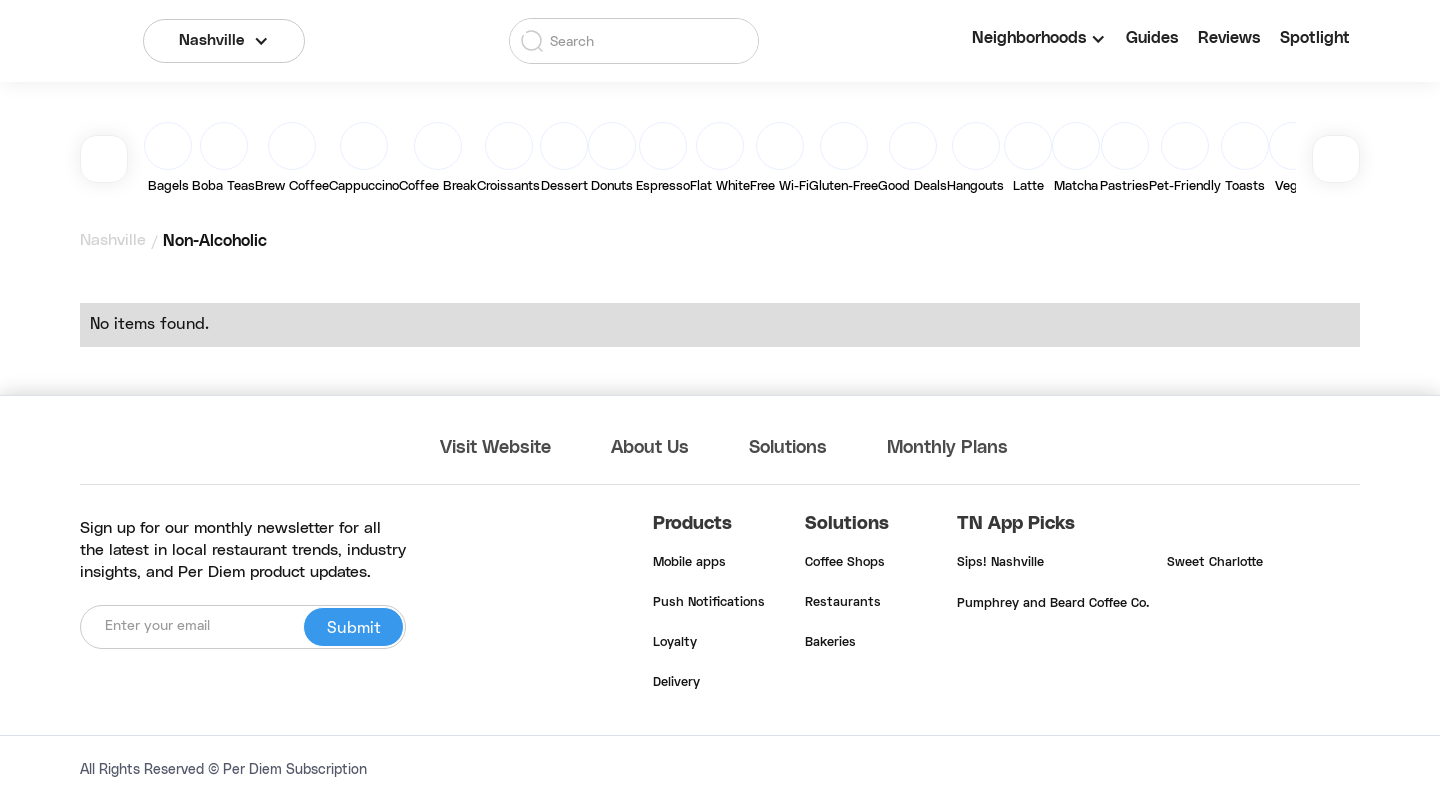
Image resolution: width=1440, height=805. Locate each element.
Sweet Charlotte (1215, 563)
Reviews (1229, 38)
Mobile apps (689, 563)
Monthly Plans (947, 448)
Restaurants (843, 603)
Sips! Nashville (1000, 563)
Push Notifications (709, 603)
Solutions (788, 448)
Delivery (676, 683)
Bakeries (830, 643)
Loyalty (675, 643)
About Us (650, 448)
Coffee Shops (845, 563)
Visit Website (495, 448)
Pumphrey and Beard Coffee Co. (1053, 604)
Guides (1152, 38)
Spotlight (1315, 38)
